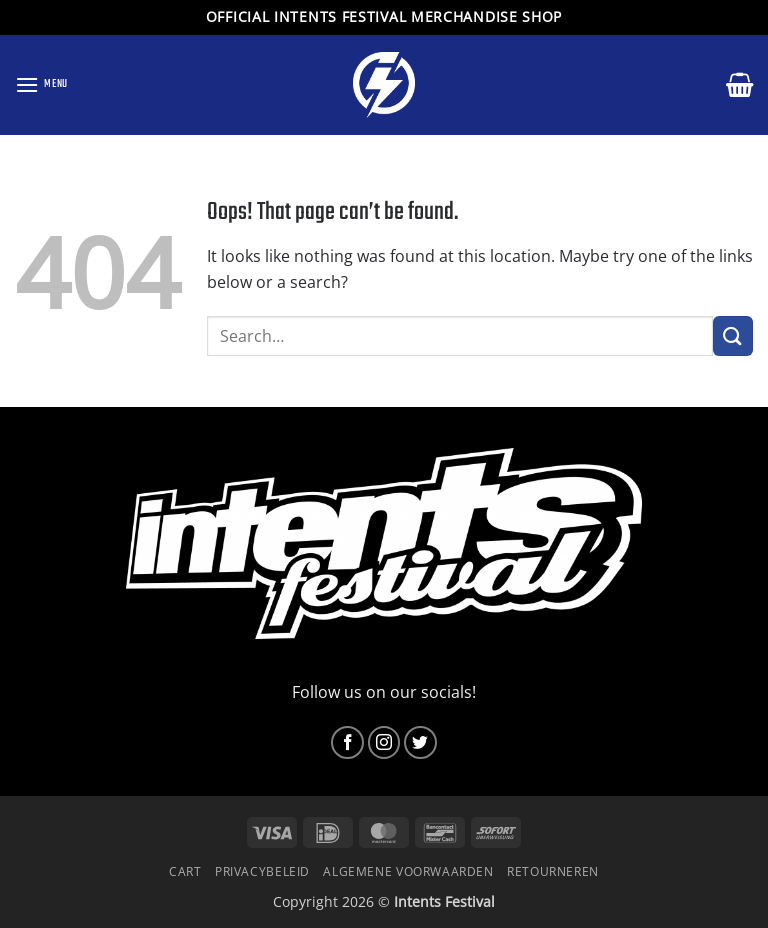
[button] (41, 84)
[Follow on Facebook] (347, 742)
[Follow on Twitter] (420, 742)
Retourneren (553, 871)
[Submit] (733, 335)
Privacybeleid (262, 871)
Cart (185, 871)
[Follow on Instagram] (384, 742)
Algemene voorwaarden (408, 871)
